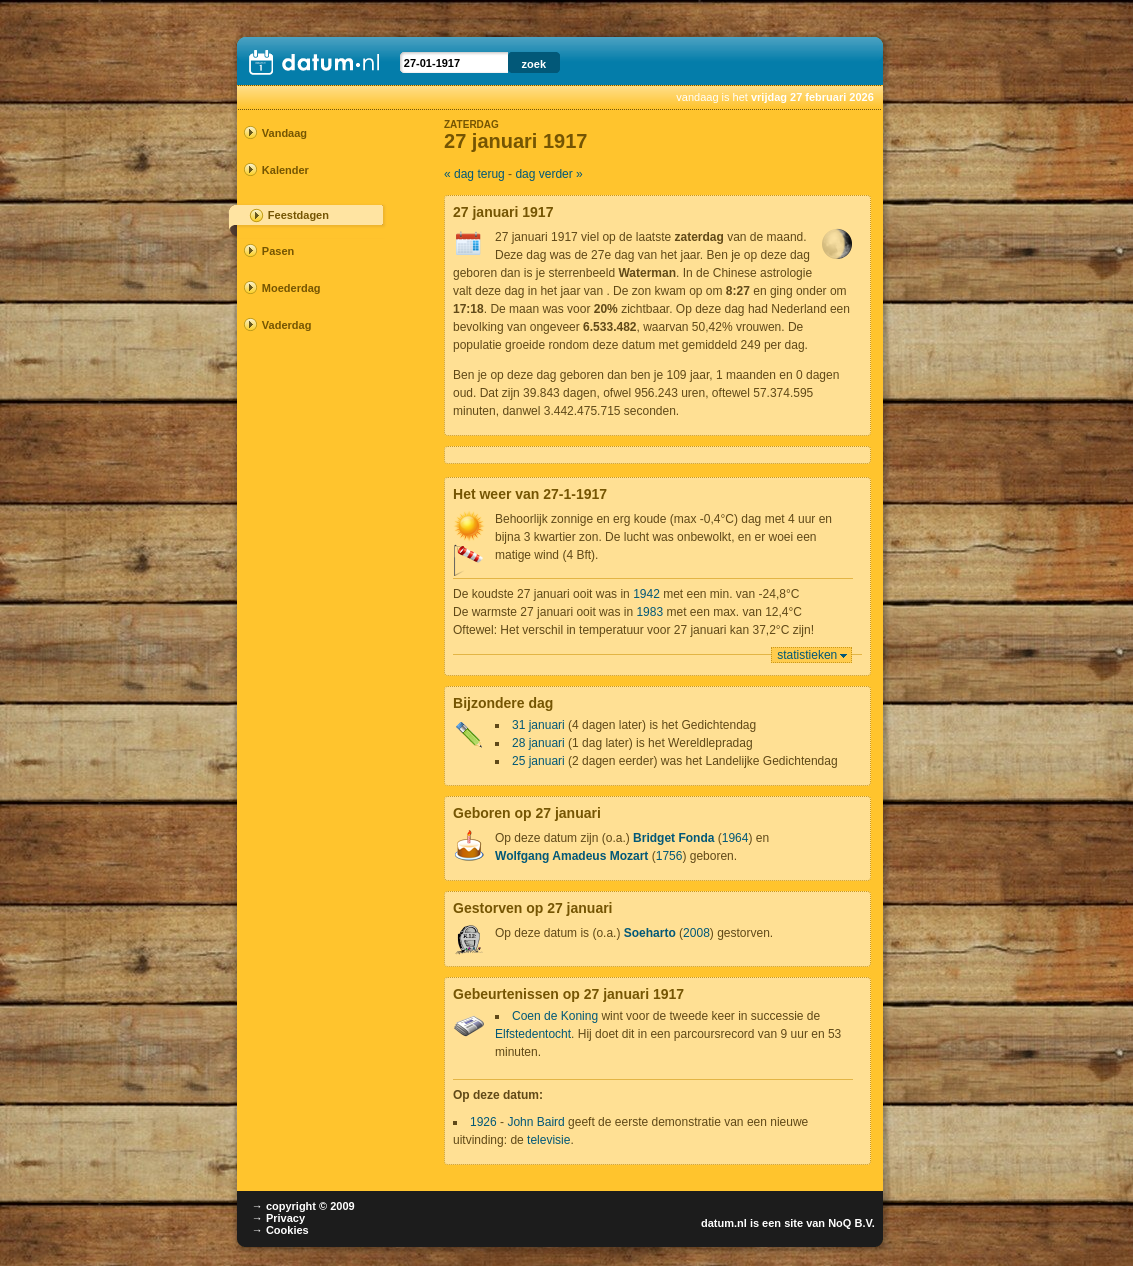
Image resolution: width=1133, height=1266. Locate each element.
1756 (669, 856)
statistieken (807, 655)
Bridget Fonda (673, 838)
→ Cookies (280, 1230)
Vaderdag (287, 325)
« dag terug (474, 174)
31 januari (538, 725)
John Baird (535, 1122)
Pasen (278, 251)
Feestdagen (298, 215)
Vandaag (284, 133)
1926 (483, 1122)
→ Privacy (278, 1218)
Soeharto (650, 933)
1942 (646, 594)
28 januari (538, 743)
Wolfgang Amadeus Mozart (571, 856)
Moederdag (291, 288)
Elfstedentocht (533, 1034)
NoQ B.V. (851, 1223)
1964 (735, 838)
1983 (649, 612)
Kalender (285, 170)
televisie (548, 1140)
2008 (696, 933)
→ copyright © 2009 (303, 1206)
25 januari (538, 761)
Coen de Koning (555, 1016)
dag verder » (548, 174)
